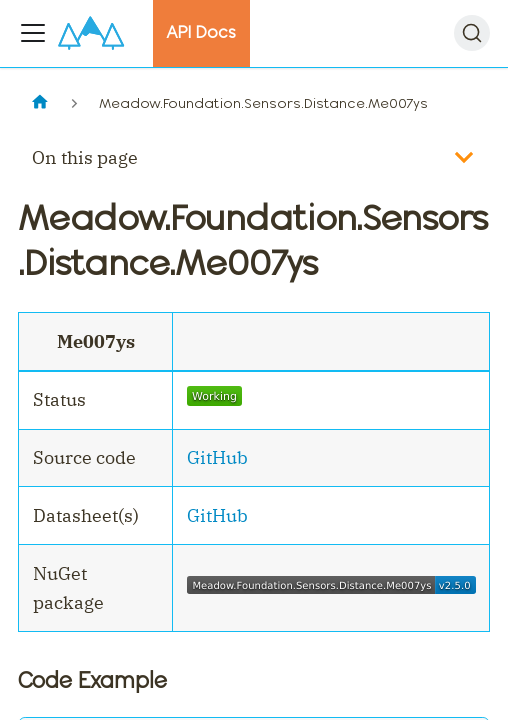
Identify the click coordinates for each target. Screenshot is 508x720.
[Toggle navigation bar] (33, 33)
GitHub (217, 457)
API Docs (201, 32)
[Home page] (39, 103)
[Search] (472, 33)
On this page (85, 157)
